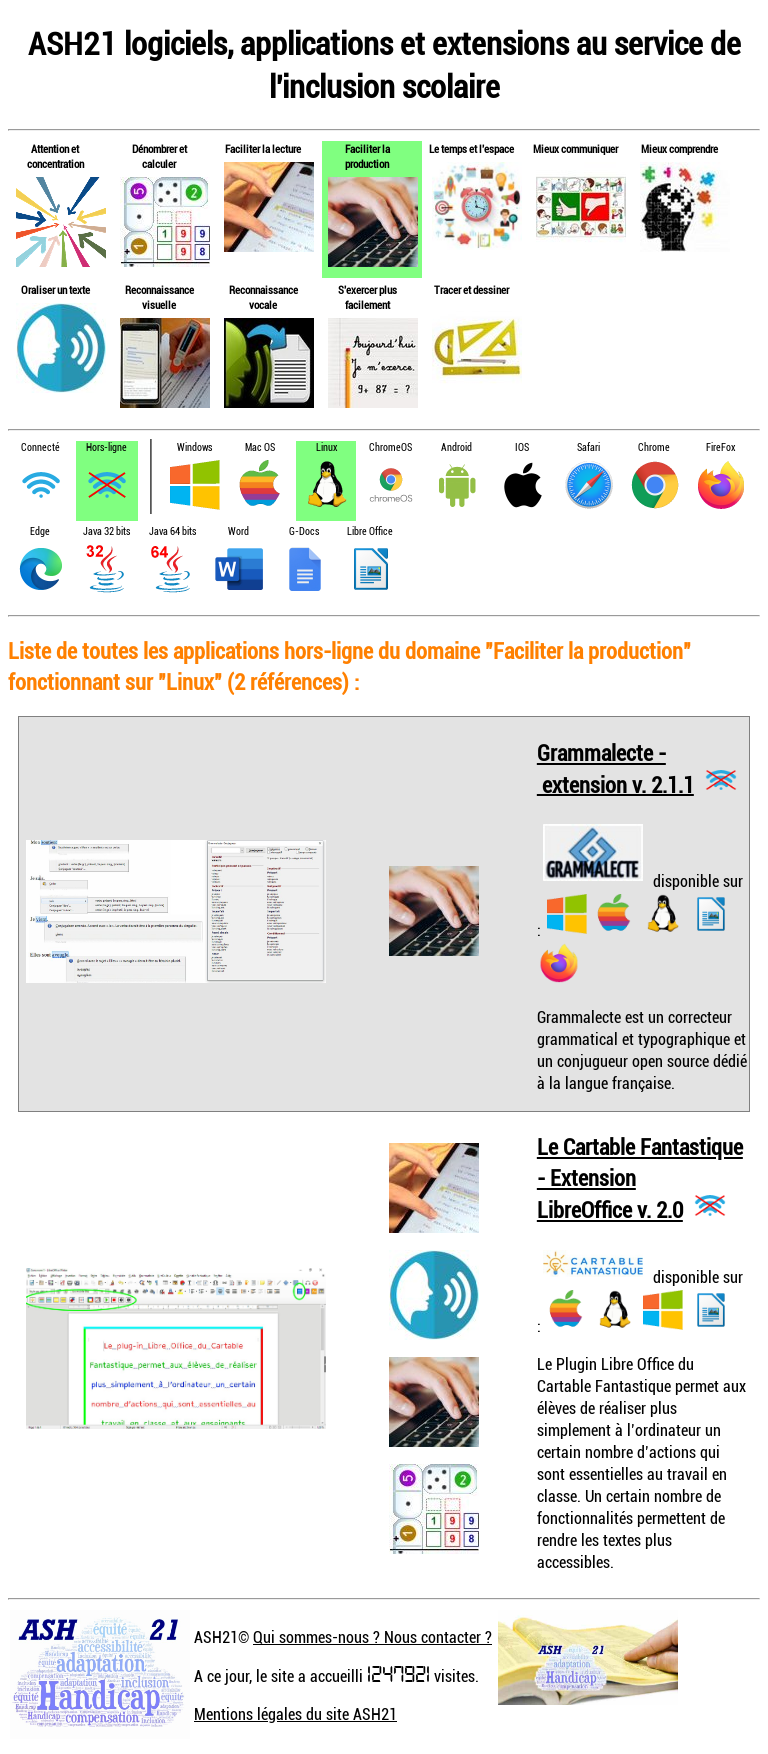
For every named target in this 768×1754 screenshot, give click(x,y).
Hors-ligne (106, 447)
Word (238, 531)
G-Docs (304, 531)
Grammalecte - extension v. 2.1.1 (615, 768)
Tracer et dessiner (471, 289)
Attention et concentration (55, 156)
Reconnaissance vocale (263, 297)
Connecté (40, 447)
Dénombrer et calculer (159, 156)
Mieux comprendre (679, 148)
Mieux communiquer (575, 148)
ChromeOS (390, 447)
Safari (588, 447)
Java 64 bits (172, 531)
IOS (522, 447)
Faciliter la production (367, 156)
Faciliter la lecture (263, 148)
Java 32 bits (106, 531)
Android (456, 447)
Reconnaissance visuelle (159, 297)
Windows (194, 447)
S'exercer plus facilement (367, 297)
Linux (326, 447)
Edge (40, 531)
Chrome (654, 447)
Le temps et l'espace (471, 148)
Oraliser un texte (55, 289)
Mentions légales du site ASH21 (295, 1714)
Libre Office (370, 531)
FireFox (720, 447)
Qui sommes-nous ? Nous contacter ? (372, 1637)
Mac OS (260, 447)
